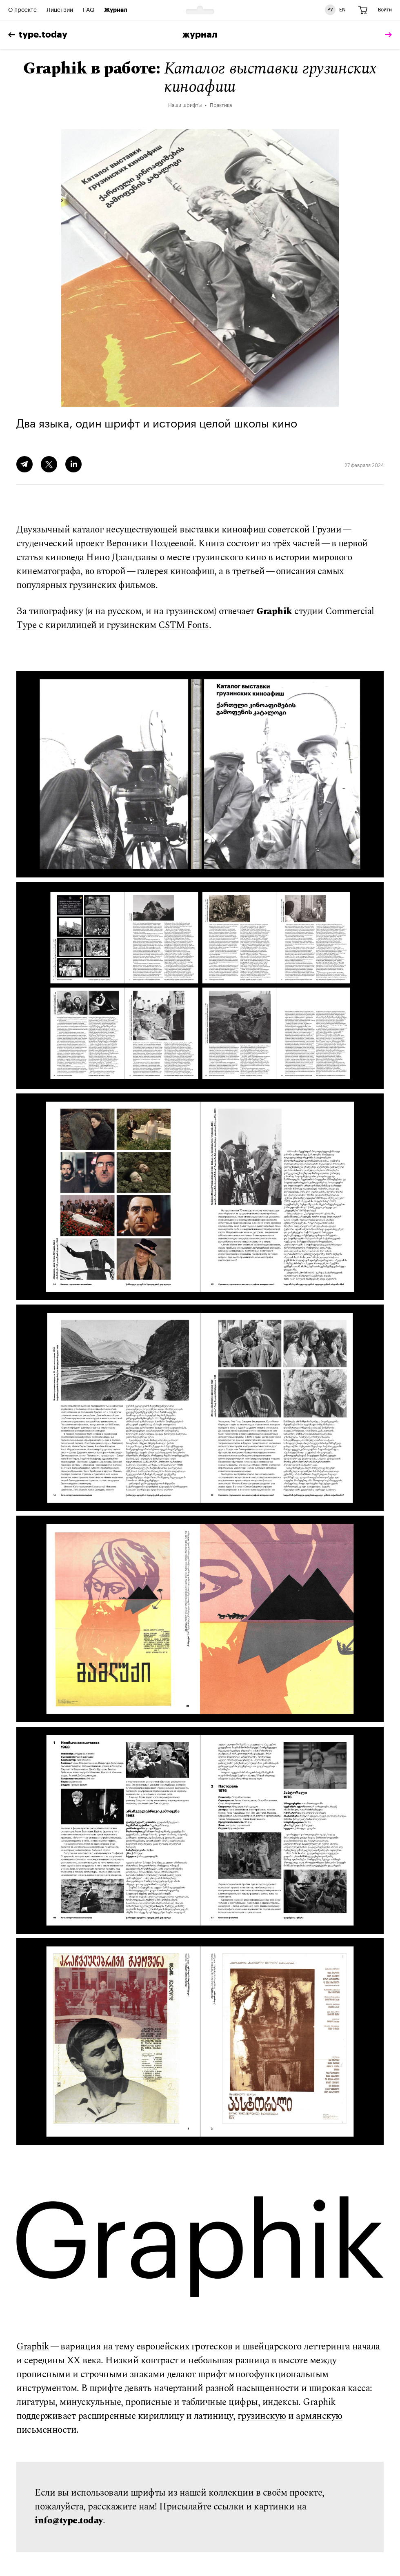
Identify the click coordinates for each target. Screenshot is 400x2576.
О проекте (22, 10)
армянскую (319, 2416)
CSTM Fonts (183, 625)
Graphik (274, 611)
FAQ (88, 10)
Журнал (115, 10)
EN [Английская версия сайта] (342, 9)
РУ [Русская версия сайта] (330, 9)
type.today (37, 34)
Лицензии (60, 10)
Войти (385, 9)
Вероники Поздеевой (150, 544)
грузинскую (262, 2416)
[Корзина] (362, 10)
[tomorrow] (386, 35)
